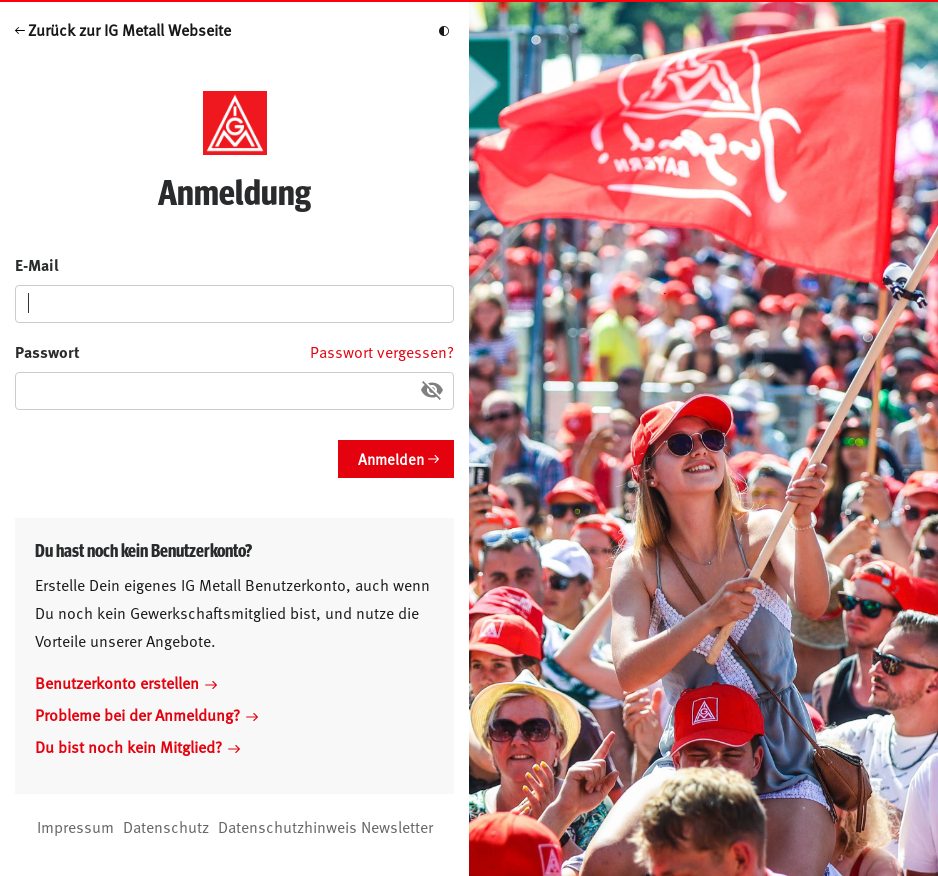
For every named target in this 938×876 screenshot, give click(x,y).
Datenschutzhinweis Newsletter (325, 826)
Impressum (75, 826)
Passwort (47, 351)
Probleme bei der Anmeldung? (146, 714)
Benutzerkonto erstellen (126, 682)
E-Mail (37, 264)
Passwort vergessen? (382, 351)
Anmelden (391, 458)
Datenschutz (166, 826)
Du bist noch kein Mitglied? (137, 746)
